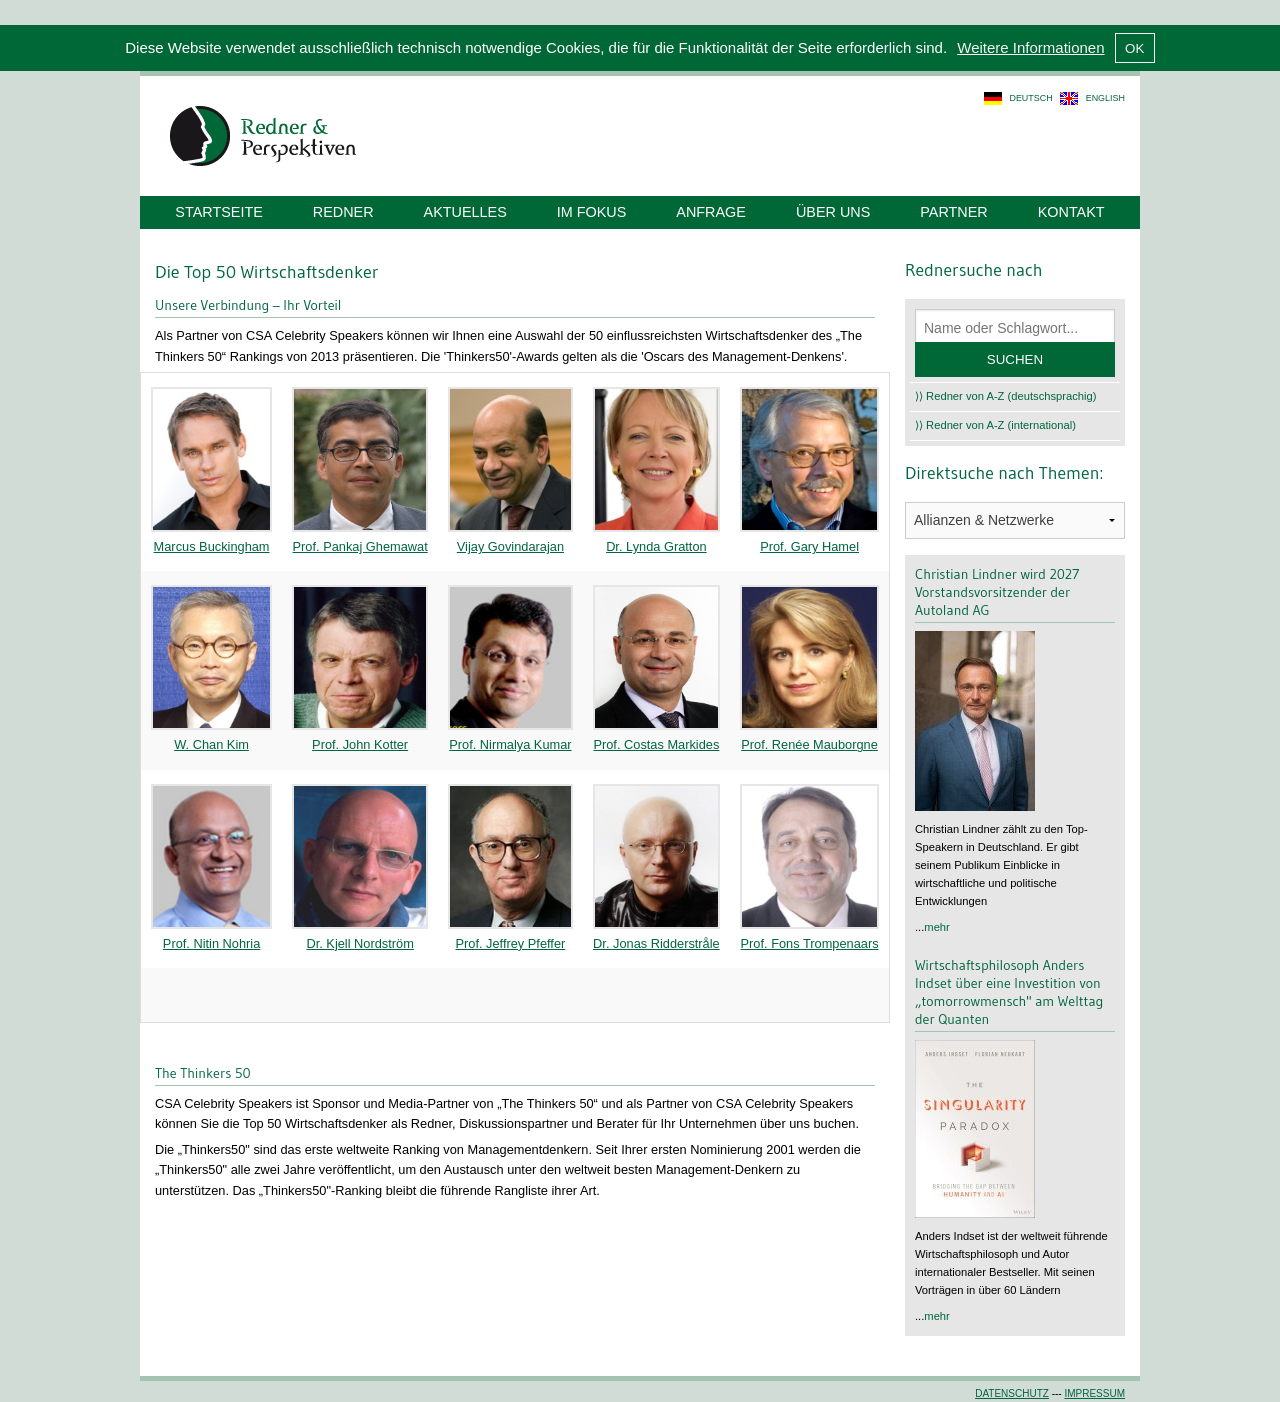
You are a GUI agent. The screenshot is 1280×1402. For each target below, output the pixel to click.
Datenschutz (1012, 1393)
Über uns (833, 212)
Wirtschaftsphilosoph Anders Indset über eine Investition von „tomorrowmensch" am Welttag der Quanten (1009, 992)
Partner (953, 212)
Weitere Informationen (1030, 47)
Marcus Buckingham (212, 546)
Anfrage (711, 212)
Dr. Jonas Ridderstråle (656, 943)
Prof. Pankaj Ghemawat (360, 546)
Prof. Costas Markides (656, 744)
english (1105, 98)
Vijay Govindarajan (510, 546)
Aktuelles (465, 212)
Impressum (1094, 1393)
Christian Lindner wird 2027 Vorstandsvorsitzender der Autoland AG (997, 592)
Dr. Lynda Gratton (656, 546)
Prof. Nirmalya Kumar (510, 744)
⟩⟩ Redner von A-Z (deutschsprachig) (1006, 396)
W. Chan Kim (211, 744)
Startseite (218, 212)
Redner (343, 212)
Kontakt (1071, 212)
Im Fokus (592, 212)
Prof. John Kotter (360, 744)
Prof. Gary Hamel (809, 546)
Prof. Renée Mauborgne (809, 744)
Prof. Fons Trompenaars (810, 943)
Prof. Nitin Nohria (211, 943)
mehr (937, 927)
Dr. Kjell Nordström (359, 943)
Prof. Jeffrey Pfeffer (511, 943)
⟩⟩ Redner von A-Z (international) (995, 425)
